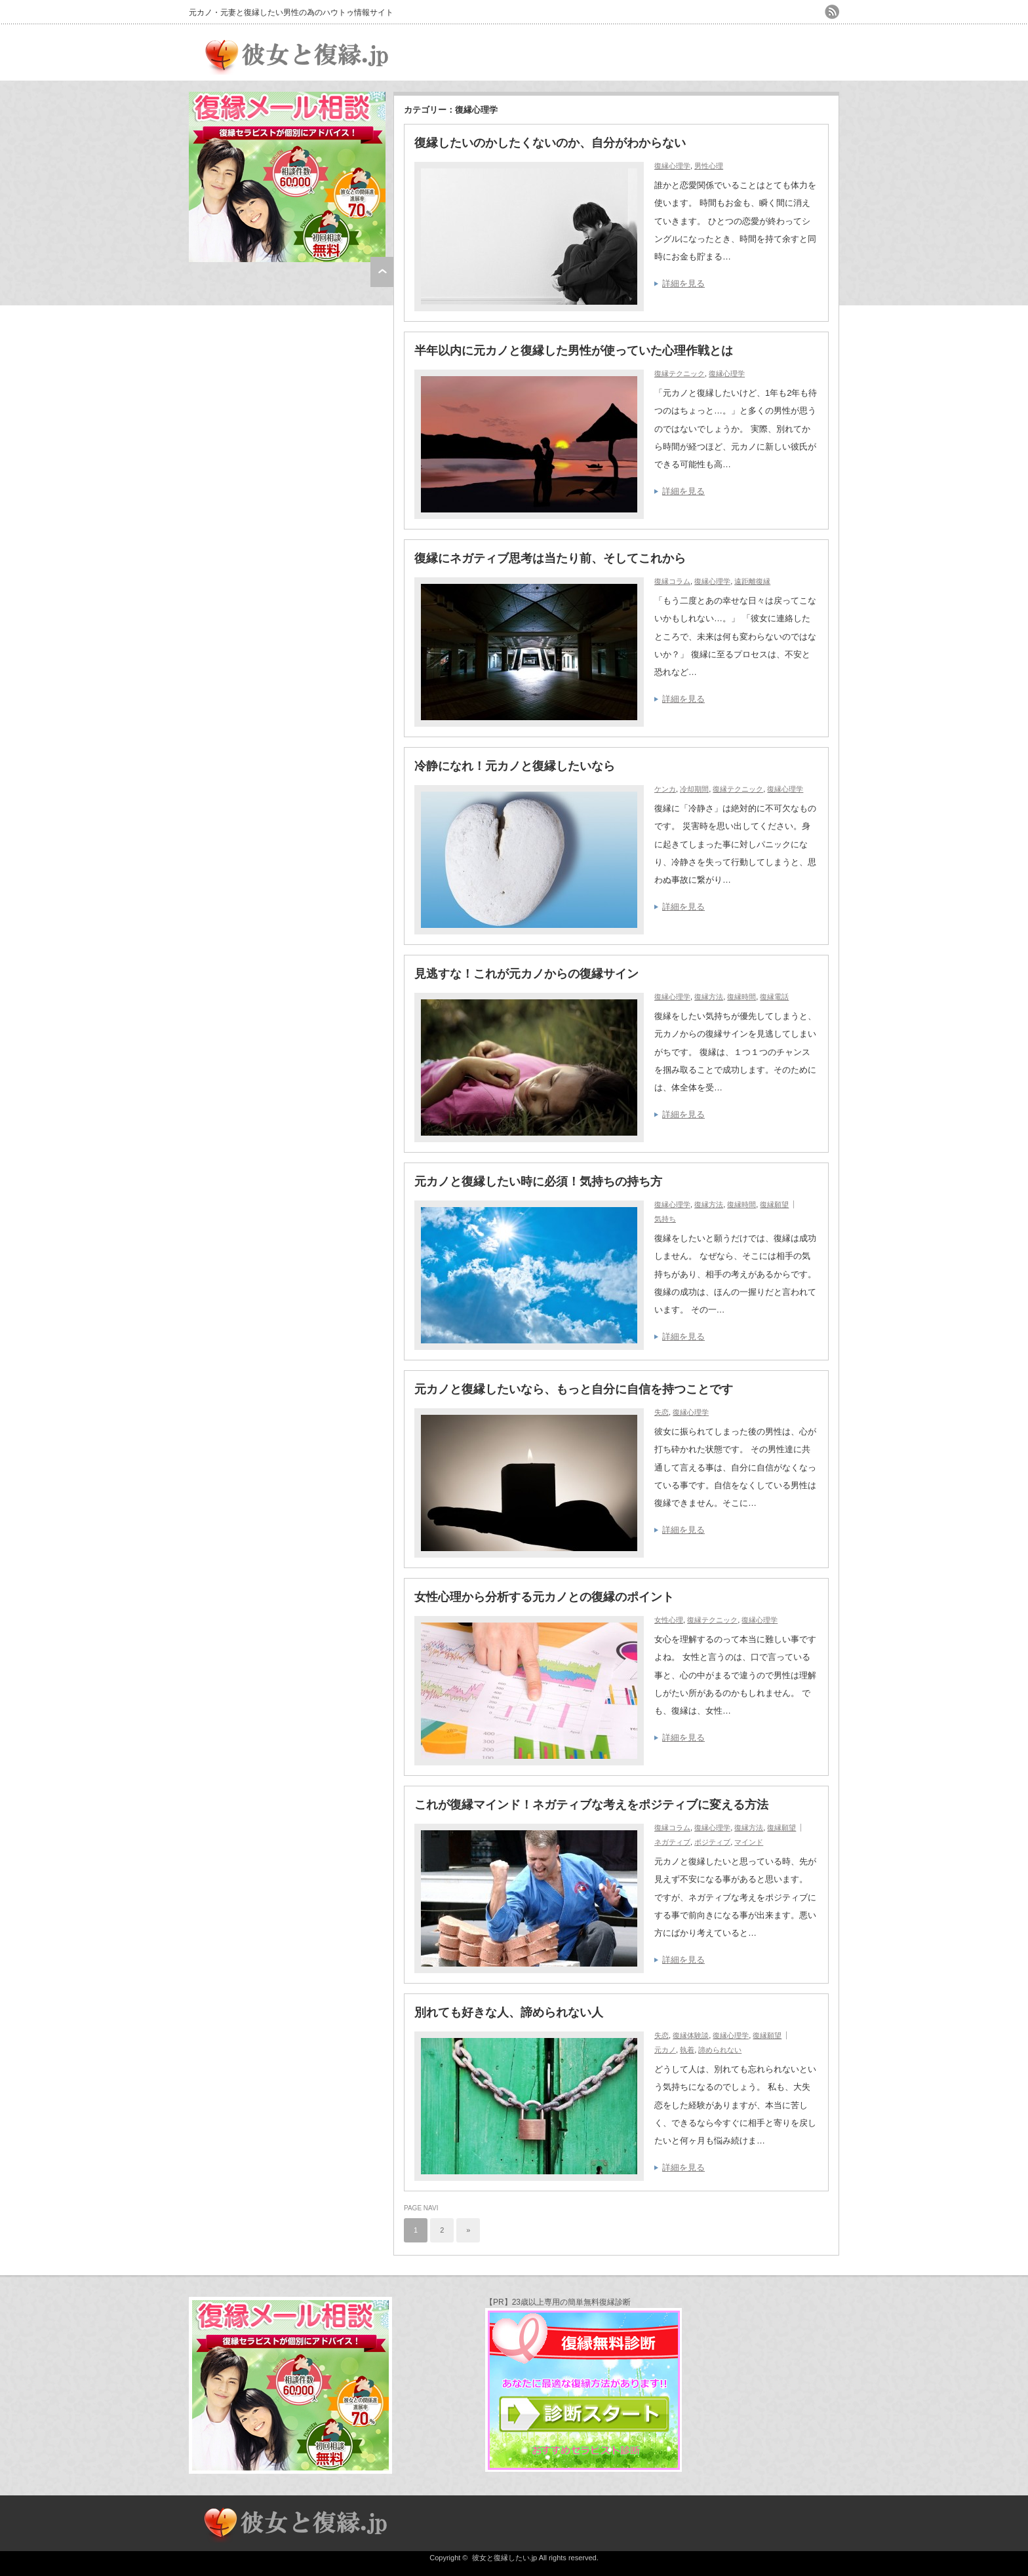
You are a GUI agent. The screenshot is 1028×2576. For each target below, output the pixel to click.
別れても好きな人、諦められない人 (508, 2012)
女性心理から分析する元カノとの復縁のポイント (544, 1597)
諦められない (719, 2050)
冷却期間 (694, 789)
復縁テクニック (679, 373)
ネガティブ (672, 1842)
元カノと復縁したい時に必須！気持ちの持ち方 (538, 1181)
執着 (687, 2050)
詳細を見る (683, 283)
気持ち (665, 1219)
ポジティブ (712, 1842)
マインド (748, 1842)
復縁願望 (774, 1204)
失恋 (661, 1412)
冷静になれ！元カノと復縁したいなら (514, 766)
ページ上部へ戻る (381, 272)
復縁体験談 (691, 2035)
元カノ (665, 2050)
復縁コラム (672, 581)
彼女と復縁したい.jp (505, 2558)
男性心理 (708, 166)
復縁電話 (774, 997)
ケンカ (665, 789)
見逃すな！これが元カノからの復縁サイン (526, 973)
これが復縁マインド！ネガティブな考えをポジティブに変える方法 (591, 1804)
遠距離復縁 (752, 581)
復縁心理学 (672, 166)
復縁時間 (741, 997)
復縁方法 (708, 997)
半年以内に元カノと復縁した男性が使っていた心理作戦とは (579, 350)
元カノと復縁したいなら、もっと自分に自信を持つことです (573, 1389)
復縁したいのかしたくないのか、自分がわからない (550, 142)
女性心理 (668, 1620)
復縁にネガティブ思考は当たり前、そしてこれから (550, 558)
